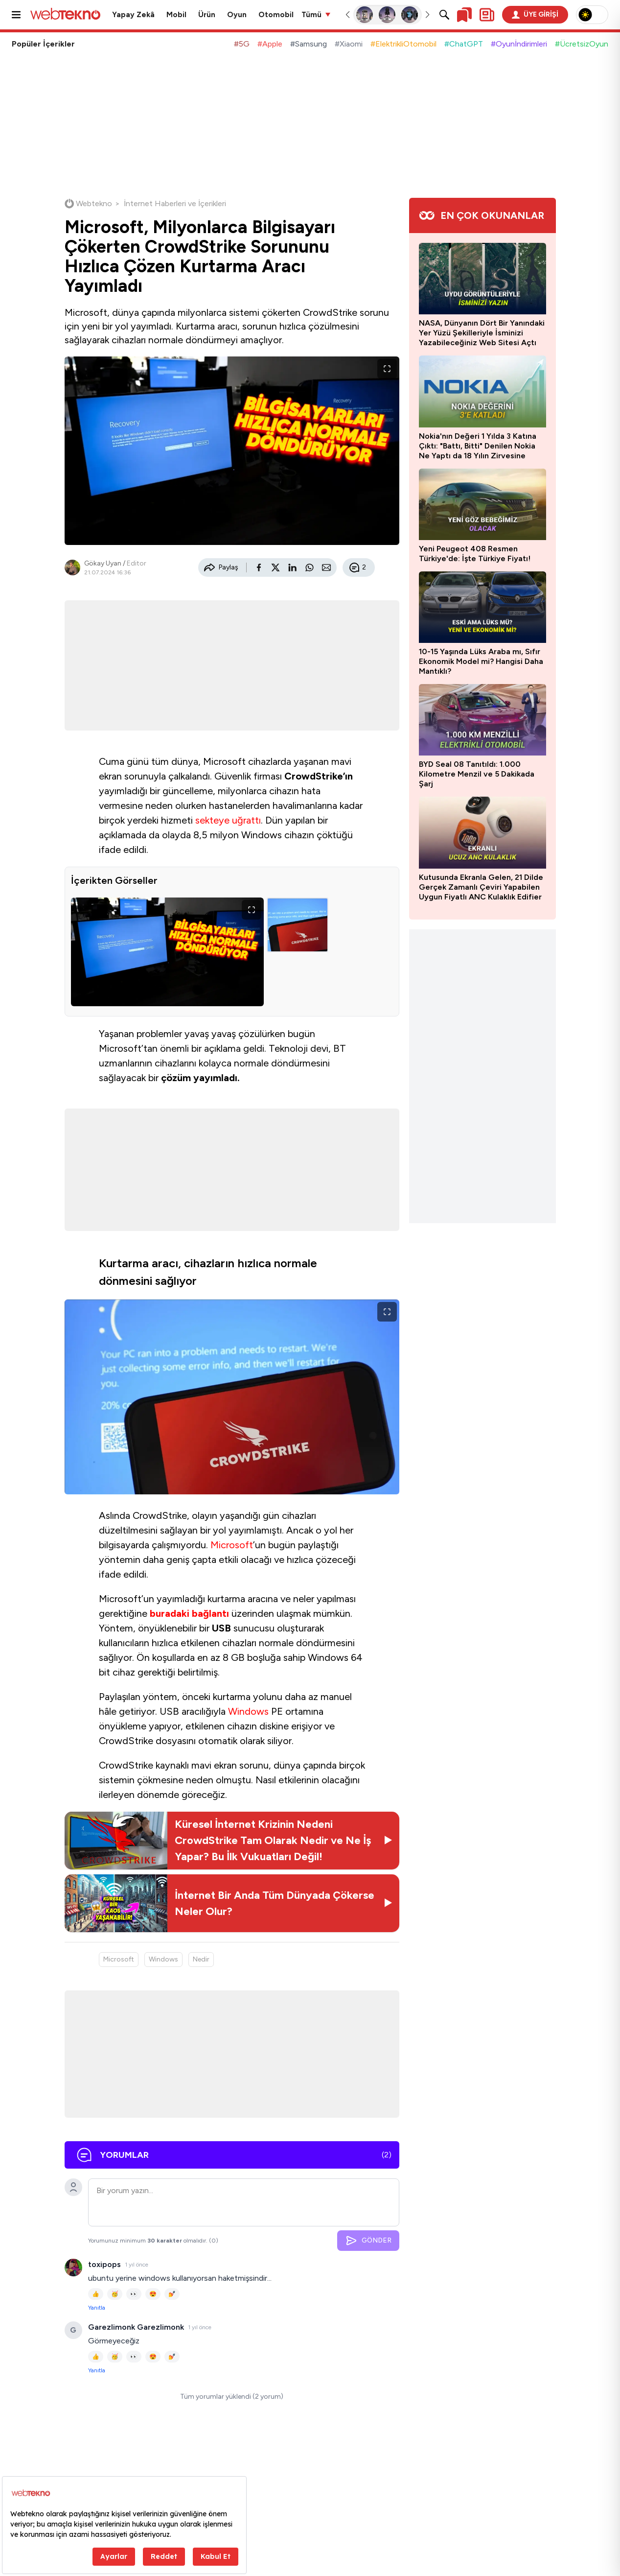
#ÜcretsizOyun (581, 43)
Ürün (206, 14)
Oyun (237, 14)
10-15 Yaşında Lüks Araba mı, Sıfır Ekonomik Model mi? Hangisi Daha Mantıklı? (481, 661)
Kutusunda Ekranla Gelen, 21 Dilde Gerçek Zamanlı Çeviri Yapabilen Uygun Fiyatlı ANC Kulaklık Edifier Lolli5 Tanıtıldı (481, 887)
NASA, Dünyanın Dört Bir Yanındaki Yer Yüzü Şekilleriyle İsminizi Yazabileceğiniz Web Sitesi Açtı (482, 332)
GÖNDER (368, 2240)
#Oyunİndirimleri (519, 43)
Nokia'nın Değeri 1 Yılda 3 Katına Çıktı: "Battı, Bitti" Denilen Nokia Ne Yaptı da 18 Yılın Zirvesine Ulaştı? (477, 446)
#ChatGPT (463, 43)
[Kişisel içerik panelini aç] (487, 14)
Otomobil (276, 14)
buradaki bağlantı (189, 1613)
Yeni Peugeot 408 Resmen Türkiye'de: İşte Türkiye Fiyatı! (474, 553)
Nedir (201, 1959)
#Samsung (308, 43)
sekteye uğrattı (228, 820)
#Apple (269, 43)
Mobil (176, 14)
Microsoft (231, 1545)
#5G (242, 43)
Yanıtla (96, 2307)
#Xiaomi (349, 43)
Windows (248, 1711)
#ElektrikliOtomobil (403, 43)
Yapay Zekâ (133, 14)
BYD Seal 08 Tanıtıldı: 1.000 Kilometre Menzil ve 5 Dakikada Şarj (476, 773)
